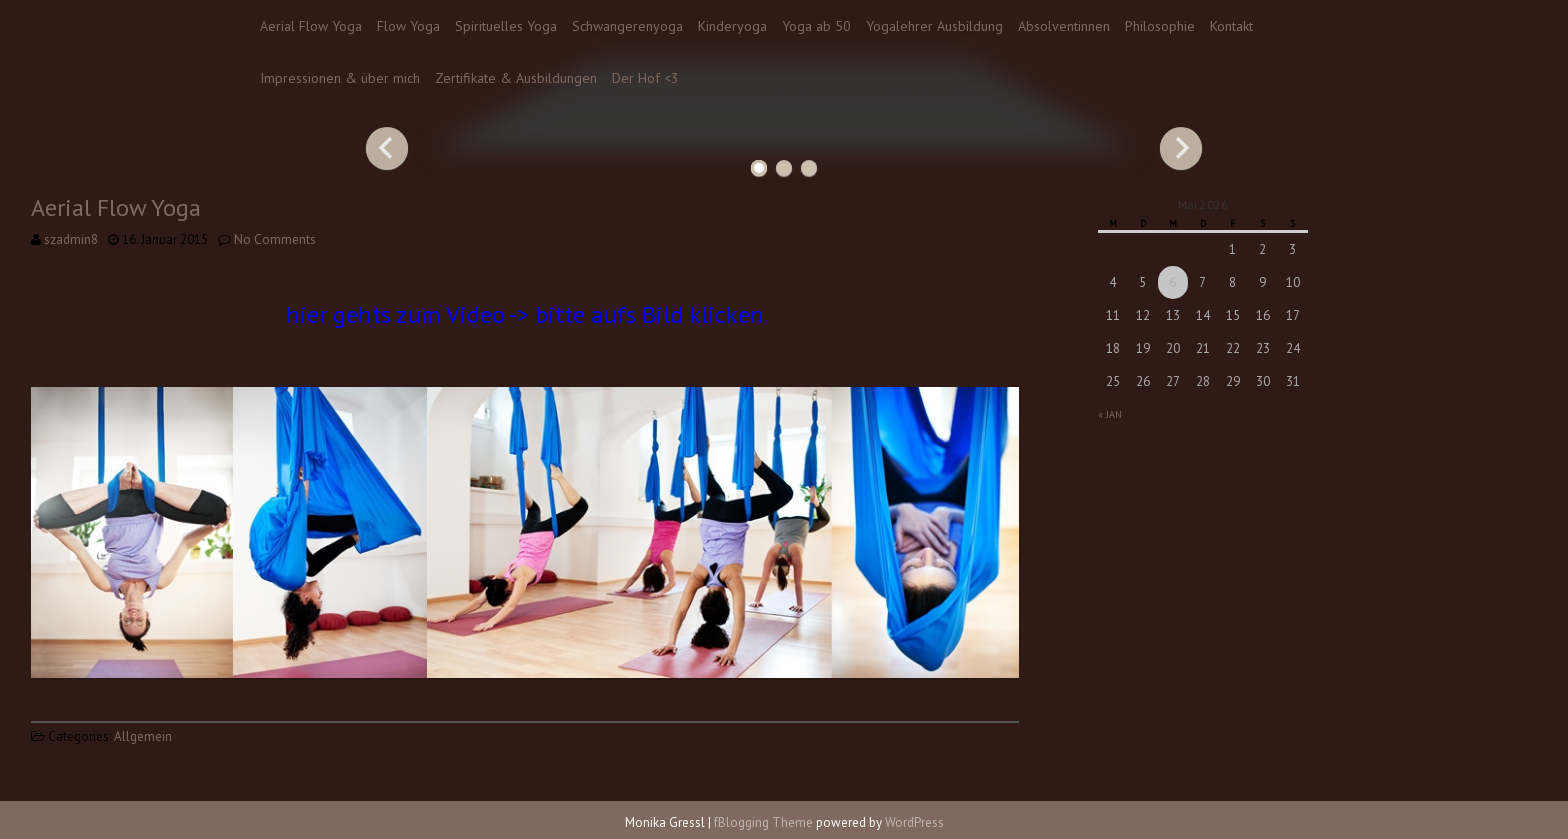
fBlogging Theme (763, 822)
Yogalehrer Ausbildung (934, 26)
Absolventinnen (1064, 26)
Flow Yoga (408, 26)
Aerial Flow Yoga (311, 26)
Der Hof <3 (645, 78)
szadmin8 (71, 239)
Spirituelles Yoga (506, 26)
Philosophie (1160, 26)
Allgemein (143, 736)
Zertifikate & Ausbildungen (516, 78)
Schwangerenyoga (627, 26)
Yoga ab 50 (816, 26)
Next (1181, 148)
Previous (387, 148)
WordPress (914, 822)
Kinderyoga (732, 26)
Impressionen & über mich (340, 78)
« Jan (1110, 414)
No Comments (275, 239)
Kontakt (1231, 26)
